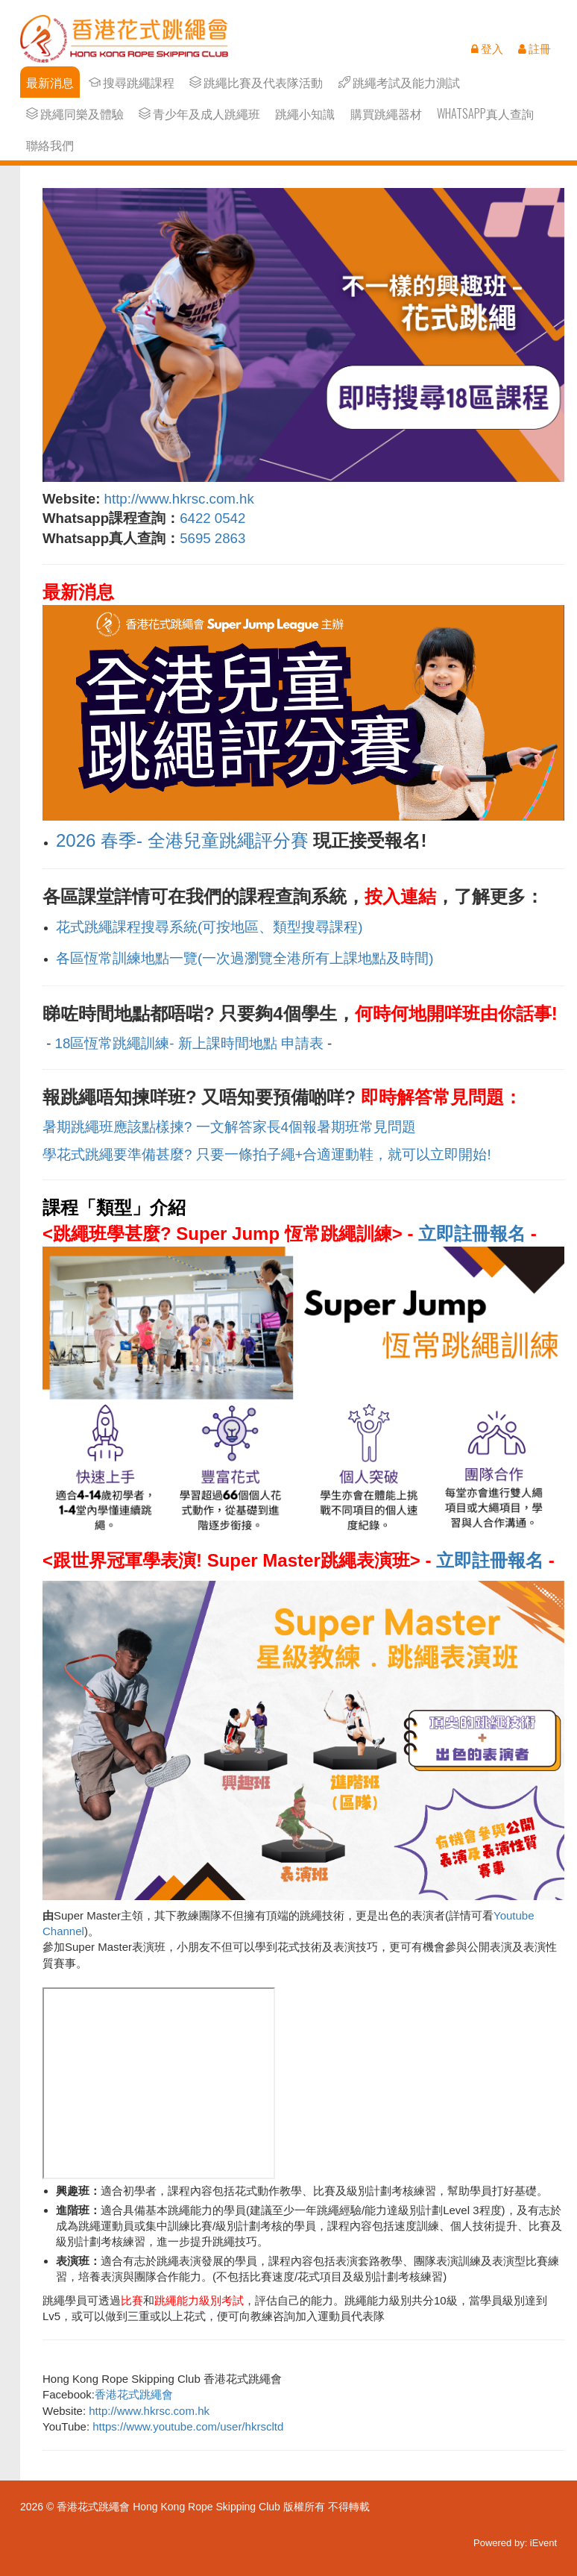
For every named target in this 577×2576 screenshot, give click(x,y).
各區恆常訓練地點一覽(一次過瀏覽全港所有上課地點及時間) (244, 958)
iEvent (543, 2542)
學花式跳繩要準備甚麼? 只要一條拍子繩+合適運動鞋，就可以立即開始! (266, 1154)
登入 (487, 48)
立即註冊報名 (472, 1233)
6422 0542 (212, 518)
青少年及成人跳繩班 (199, 114)
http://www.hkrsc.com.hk (179, 499)
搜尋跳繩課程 (131, 82)
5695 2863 (214, 538)
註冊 (534, 48)
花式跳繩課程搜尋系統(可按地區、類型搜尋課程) (209, 927)
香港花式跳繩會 (134, 2394)
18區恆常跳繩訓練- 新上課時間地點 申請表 (189, 1043)
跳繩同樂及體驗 (75, 114)
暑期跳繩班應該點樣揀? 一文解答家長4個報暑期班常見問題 (229, 1127)
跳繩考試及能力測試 (399, 82)
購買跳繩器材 (386, 114)
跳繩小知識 (305, 114)
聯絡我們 (50, 145)
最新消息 (50, 82)
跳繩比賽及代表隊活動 (256, 82)
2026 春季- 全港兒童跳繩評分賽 (182, 840)
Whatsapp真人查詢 (485, 114)
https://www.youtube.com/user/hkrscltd (187, 2426)
